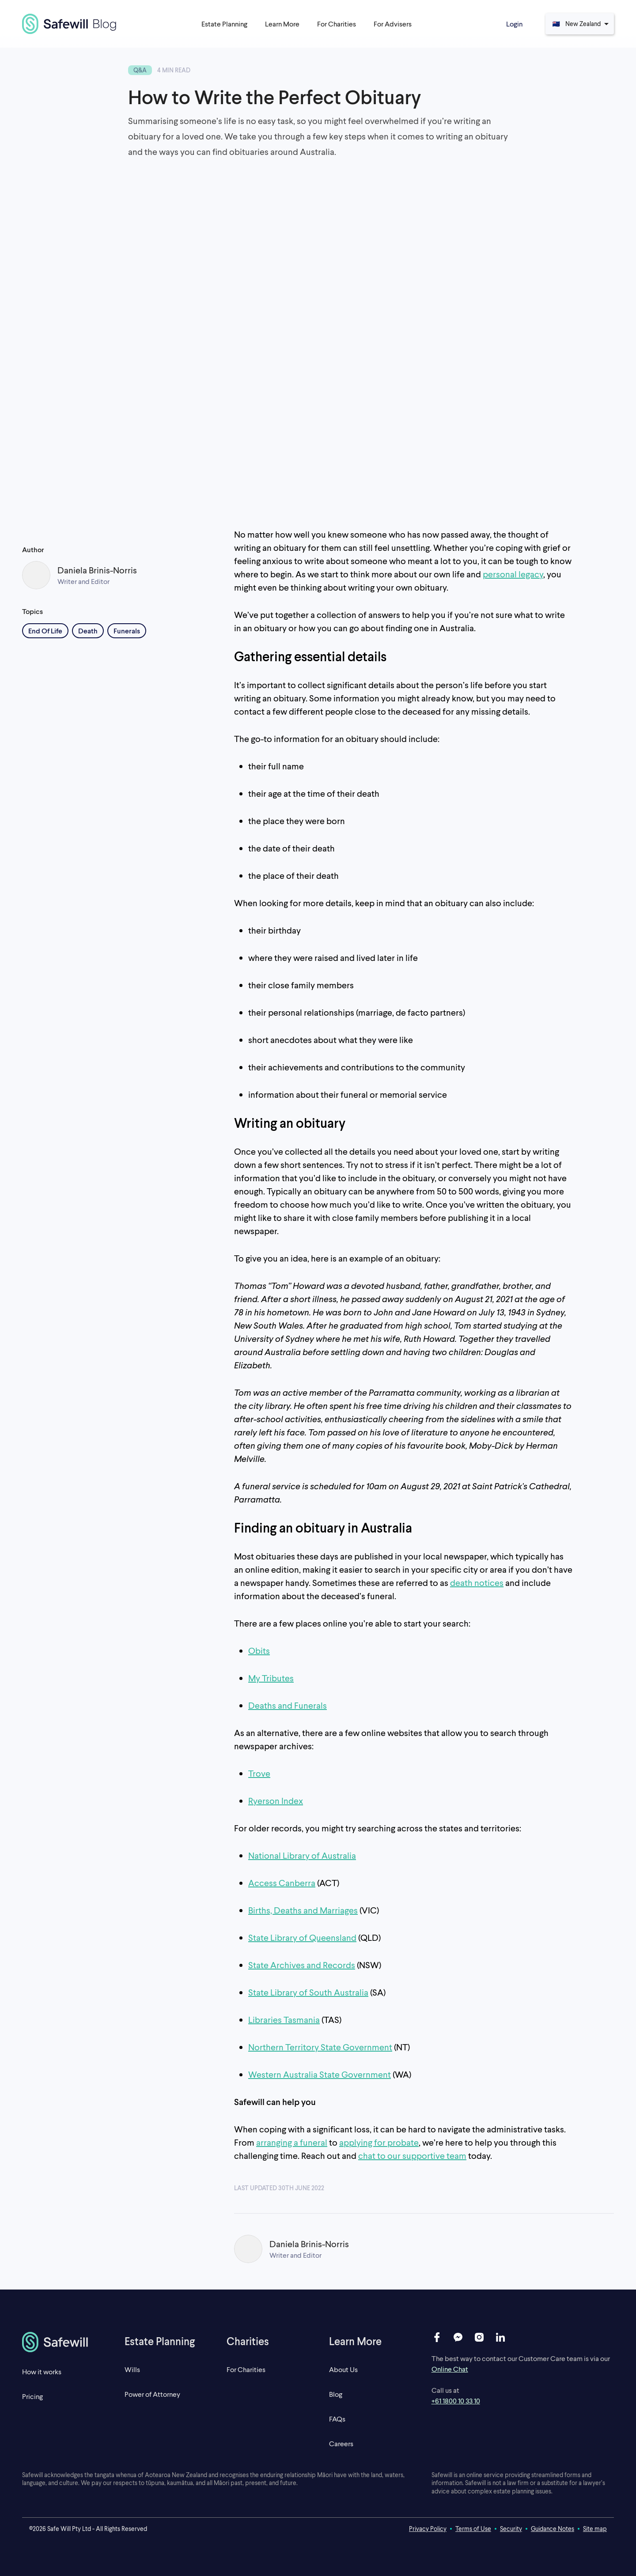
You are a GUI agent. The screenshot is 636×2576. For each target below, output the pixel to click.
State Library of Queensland (302, 1937)
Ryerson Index (275, 1800)
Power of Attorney (152, 2394)
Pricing (32, 2396)
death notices (477, 1582)
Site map (595, 2528)
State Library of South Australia (308, 1992)
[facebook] (437, 2337)
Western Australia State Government (319, 2074)
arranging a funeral (291, 2142)
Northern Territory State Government (320, 2046)
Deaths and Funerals (287, 1705)
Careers (341, 2443)
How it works (41, 2371)
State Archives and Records (301, 1964)
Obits (259, 1650)
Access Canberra (281, 1882)
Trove (259, 1773)
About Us (343, 2369)
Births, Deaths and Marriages (303, 1910)
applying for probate (379, 2142)
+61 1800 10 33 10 (456, 2400)
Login (514, 23)
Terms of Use (473, 2528)
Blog (335, 2394)
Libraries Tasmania (284, 2019)
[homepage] (62, 2342)
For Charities (246, 2369)
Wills (132, 2369)
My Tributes (271, 1677)
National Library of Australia (302, 1855)
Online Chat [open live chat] (450, 2369)
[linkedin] (500, 2337)
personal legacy (513, 574)
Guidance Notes (552, 2528)
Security (511, 2528)
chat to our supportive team (412, 2155)
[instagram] (479, 2337)
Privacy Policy (428, 2528)
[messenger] (458, 2337)
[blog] (69, 24)
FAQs (337, 2418)
